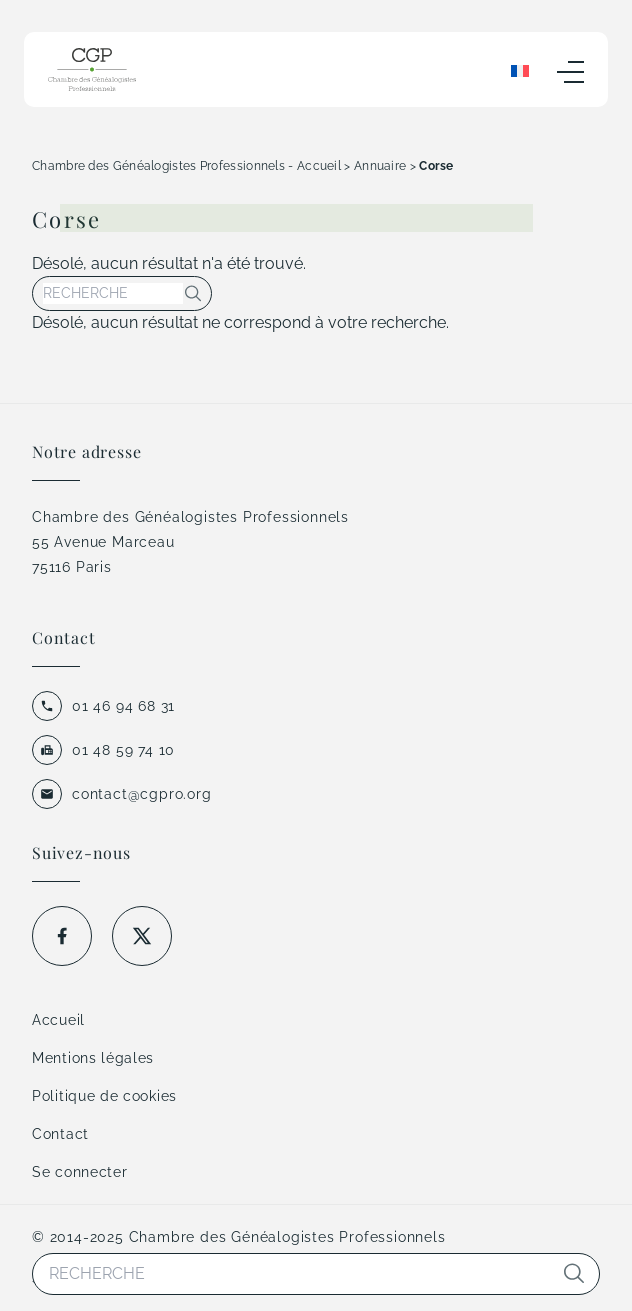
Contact (60, 1134)
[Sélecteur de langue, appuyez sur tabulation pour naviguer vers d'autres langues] (520, 70)
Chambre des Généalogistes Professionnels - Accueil (186, 166)
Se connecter (79, 1172)
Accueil (58, 1020)
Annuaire (380, 166)
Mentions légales (93, 1058)
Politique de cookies (104, 1096)
